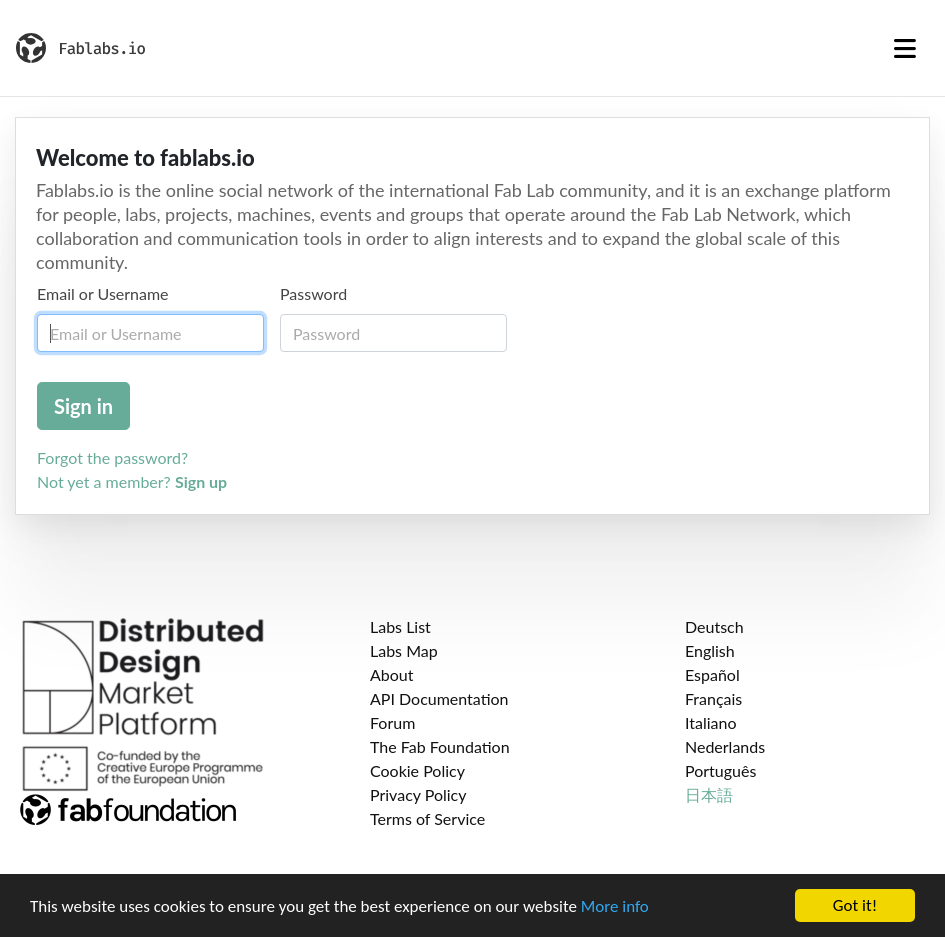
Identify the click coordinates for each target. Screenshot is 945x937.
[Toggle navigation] (905, 48)
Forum (392, 722)
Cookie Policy (417, 770)
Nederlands (725, 746)
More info (615, 906)
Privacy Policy (418, 794)
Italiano (711, 722)
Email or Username (103, 293)
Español (712, 674)
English (710, 650)
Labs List (400, 626)
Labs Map (404, 650)
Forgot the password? (112, 457)
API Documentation (439, 698)
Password (313, 293)
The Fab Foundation (440, 746)
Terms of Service (427, 818)
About (392, 674)
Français (713, 698)
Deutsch (714, 626)
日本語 (709, 794)
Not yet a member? (132, 481)
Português (720, 770)
